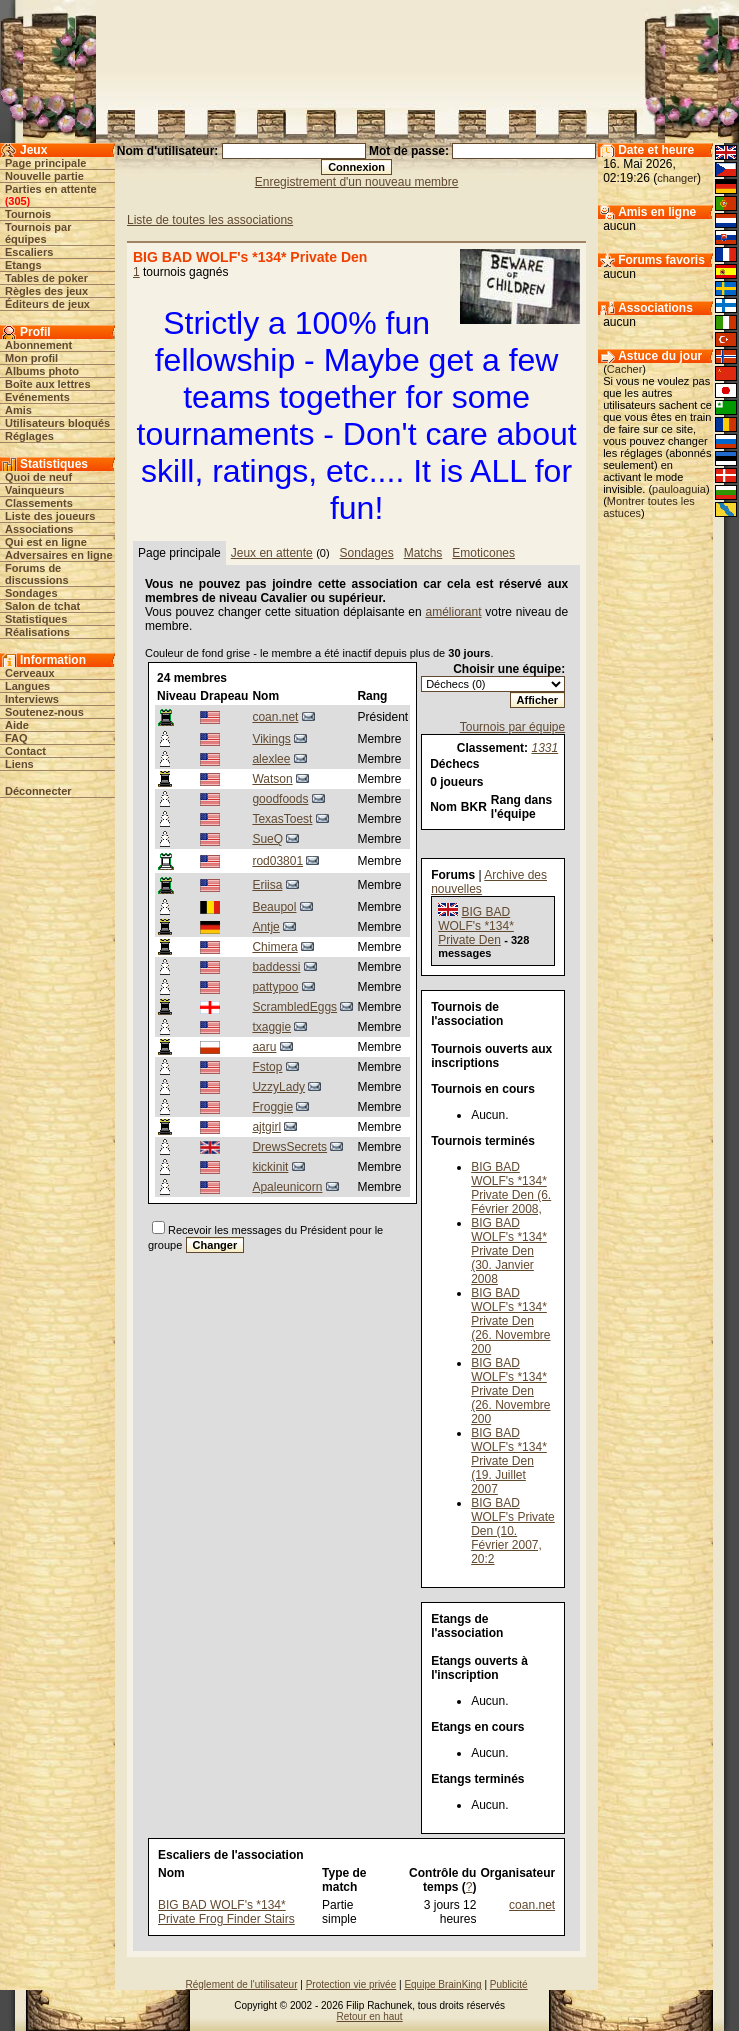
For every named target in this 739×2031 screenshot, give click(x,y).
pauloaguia (679, 489)
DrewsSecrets (289, 1147)
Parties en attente (51, 189)
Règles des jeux (46, 291)
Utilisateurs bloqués (57, 423)
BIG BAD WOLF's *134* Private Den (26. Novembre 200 (510, 1321)
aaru (264, 1047)
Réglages (29, 436)
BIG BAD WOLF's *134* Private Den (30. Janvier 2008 (509, 1251)
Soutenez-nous (44, 712)
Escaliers (29, 252)
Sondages (31, 593)
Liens (19, 764)
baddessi (276, 967)
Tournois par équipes (38, 233)
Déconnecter (38, 791)
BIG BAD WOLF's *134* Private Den (476, 926)
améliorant (453, 612)
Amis (18, 410)
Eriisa (267, 885)
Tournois (28, 214)
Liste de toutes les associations (210, 220)
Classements (39, 503)
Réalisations (37, 632)
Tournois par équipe (512, 727)
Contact (25, 751)
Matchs (423, 553)
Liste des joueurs (50, 516)
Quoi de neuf (38, 477)
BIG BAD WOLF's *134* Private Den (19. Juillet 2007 (509, 1461)
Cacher (624, 369)
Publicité (509, 1984)
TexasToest (282, 819)
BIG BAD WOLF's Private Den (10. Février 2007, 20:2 (513, 1531)
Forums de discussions (37, 574)
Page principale (45, 163)
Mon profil (31, 358)
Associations (39, 529)
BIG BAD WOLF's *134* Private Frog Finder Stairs (226, 1912)
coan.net (275, 717)
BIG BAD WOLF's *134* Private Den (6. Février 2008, (511, 1188)
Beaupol (274, 907)
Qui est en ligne (46, 542)
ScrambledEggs (294, 1007)
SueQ (267, 839)
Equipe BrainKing (442, 1984)
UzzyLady (278, 1087)
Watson (272, 779)
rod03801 (277, 861)
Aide (17, 725)
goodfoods (280, 799)
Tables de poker (46, 278)
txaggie (271, 1027)
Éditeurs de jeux (47, 304)
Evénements (37, 397)
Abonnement (38, 345)
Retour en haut (369, 2016)
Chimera (274, 947)
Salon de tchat (42, 606)
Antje (265, 927)
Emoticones (483, 553)
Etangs (23, 265)
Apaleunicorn (287, 1187)
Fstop (267, 1067)
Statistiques (36, 619)
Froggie (272, 1107)
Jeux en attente (272, 553)
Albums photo (42, 371)
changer (677, 178)
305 (17, 201)
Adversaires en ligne (59, 555)
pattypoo (275, 987)
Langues (27, 686)
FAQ (16, 738)
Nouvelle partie (44, 176)
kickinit (270, 1167)
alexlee (271, 759)
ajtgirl (266, 1127)
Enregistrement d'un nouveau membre (357, 182)
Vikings (271, 739)
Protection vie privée (351, 1984)
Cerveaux (30, 673)
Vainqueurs (34, 490)
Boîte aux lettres (48, 384)
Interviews (32, 699)
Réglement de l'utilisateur (242, 1984)
